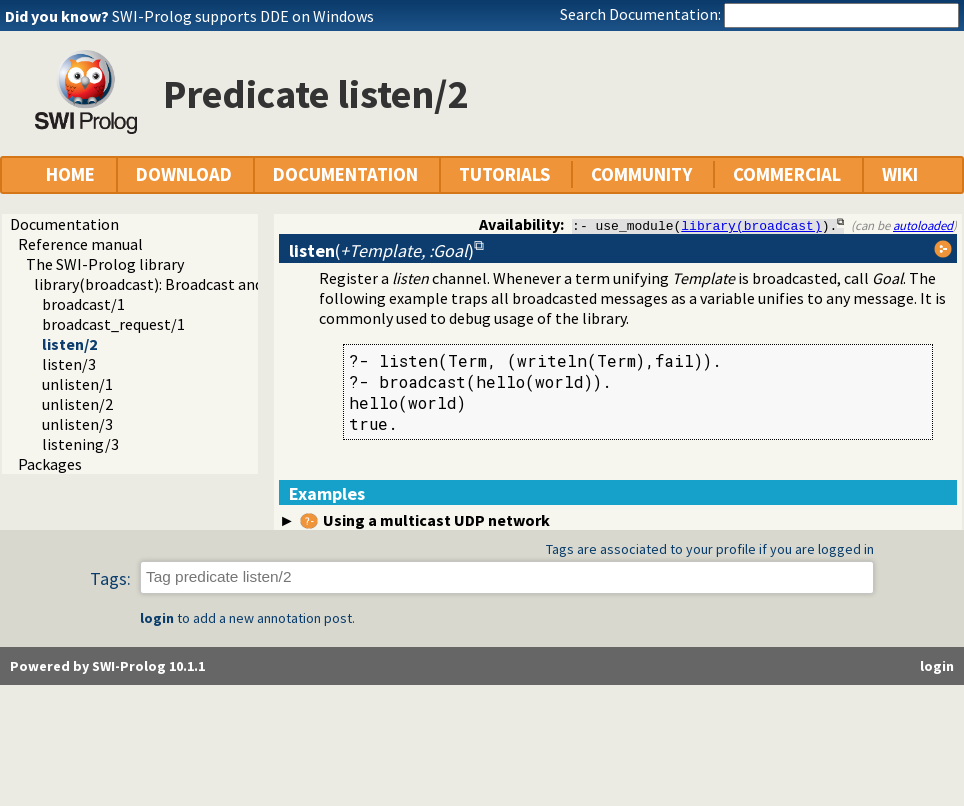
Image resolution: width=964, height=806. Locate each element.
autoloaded (923, 225)
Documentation (64, 224)
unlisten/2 (77, 404)
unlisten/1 (77, 384)
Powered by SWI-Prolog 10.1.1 (107, 667)
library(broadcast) (751, 225)
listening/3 (80, 444)
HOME (70, 174)
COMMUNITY (641, 174)
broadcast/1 (83, 304)
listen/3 (69, 364)
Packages (50, 464)
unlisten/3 (77, 424)
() (381, 250)
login (157, 619)
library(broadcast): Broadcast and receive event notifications (241, 284)
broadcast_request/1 (113, 324)
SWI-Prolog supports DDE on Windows (243, 16)
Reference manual (80, 244)
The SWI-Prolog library (105, 264)
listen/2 (69, 344)
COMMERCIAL (787, 174)
